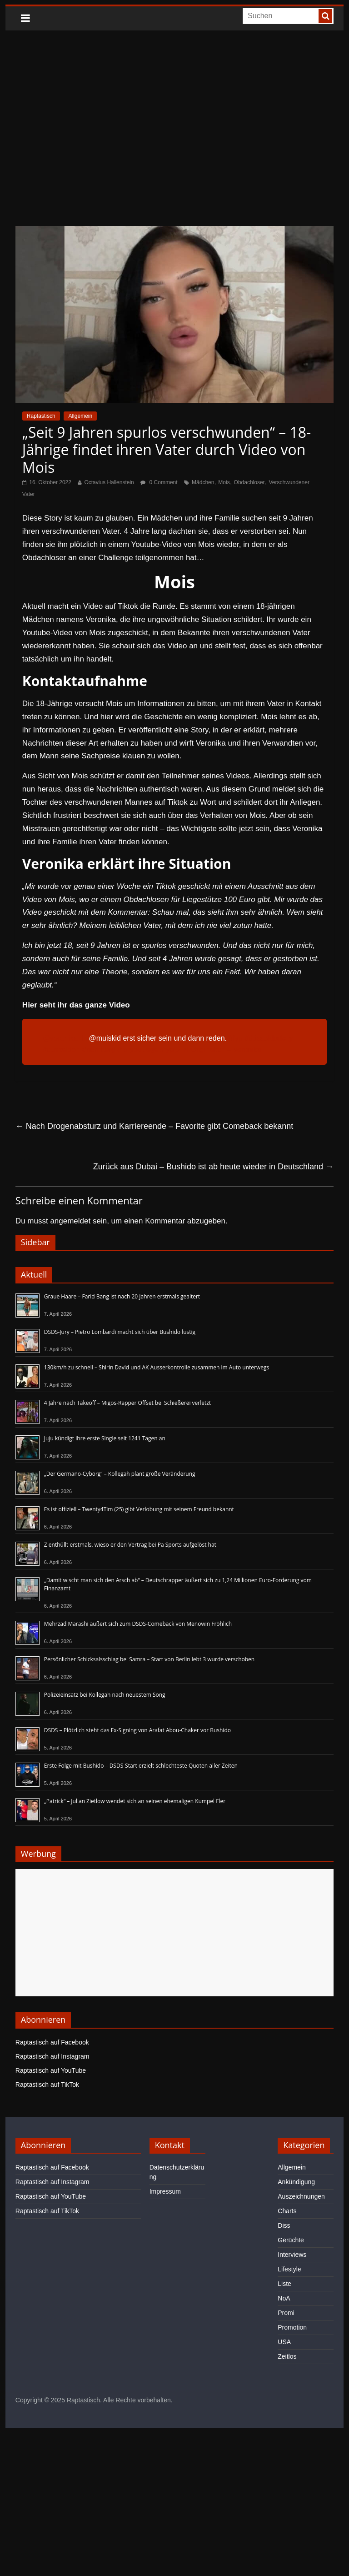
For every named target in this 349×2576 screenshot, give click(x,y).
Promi (286, 2312)
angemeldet (70, 1221)
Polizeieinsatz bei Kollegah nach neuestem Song (104, 1695)
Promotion (292, 2327)
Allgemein (80, 416)
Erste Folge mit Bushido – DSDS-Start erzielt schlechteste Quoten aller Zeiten (141, 1765)
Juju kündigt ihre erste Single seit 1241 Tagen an (104, 1438)
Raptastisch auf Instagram (52, 2056)
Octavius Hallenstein (109, 482)
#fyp (235, 1038)
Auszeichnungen (301, 2196)
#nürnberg (98, 1049)
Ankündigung (296, 2181)
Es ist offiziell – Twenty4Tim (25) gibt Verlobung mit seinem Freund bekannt (139, 1509)
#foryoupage (137, 1049)
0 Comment (158, 482)
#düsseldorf (61, 1049)
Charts (287, 2211)
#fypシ (170, 1049)
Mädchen (203, 482)
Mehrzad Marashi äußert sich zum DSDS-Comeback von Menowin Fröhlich (138, 1624)
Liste (284, 2283)
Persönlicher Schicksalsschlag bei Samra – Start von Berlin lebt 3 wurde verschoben (149, 1659)
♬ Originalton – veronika (222, 1049)
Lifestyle (289, 2269)
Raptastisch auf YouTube (50, 2070)
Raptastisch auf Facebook (52, 2042)
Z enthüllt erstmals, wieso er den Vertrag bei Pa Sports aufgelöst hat (130, 1545)
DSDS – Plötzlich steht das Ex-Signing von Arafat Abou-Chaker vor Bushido (137, 1730)
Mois (223, 482)
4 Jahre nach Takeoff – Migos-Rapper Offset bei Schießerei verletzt (127, 1403)
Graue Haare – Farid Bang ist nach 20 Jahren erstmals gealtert (122, 1296)
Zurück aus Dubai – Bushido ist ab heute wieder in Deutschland (213, 1166)
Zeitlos (287, 2356)
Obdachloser (249, 482)
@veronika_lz (65, 1038)
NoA (284, 2298)
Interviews (292, 2254)
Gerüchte (291, 2240)
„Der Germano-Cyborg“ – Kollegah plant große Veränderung (119, 1474)
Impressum (165, 2191)
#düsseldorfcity (268, 1038)
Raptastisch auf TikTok (47, 2084)
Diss (284, 2225)
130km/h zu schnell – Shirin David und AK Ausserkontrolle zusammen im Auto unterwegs (156, 1367)
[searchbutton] (325, 16)
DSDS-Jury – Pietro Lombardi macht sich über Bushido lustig (119, 1332)
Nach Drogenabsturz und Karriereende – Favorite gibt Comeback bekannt (154, 1126)
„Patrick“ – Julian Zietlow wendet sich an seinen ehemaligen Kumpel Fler (134, 1801)
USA (284, 2341)
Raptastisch (41, 416)
